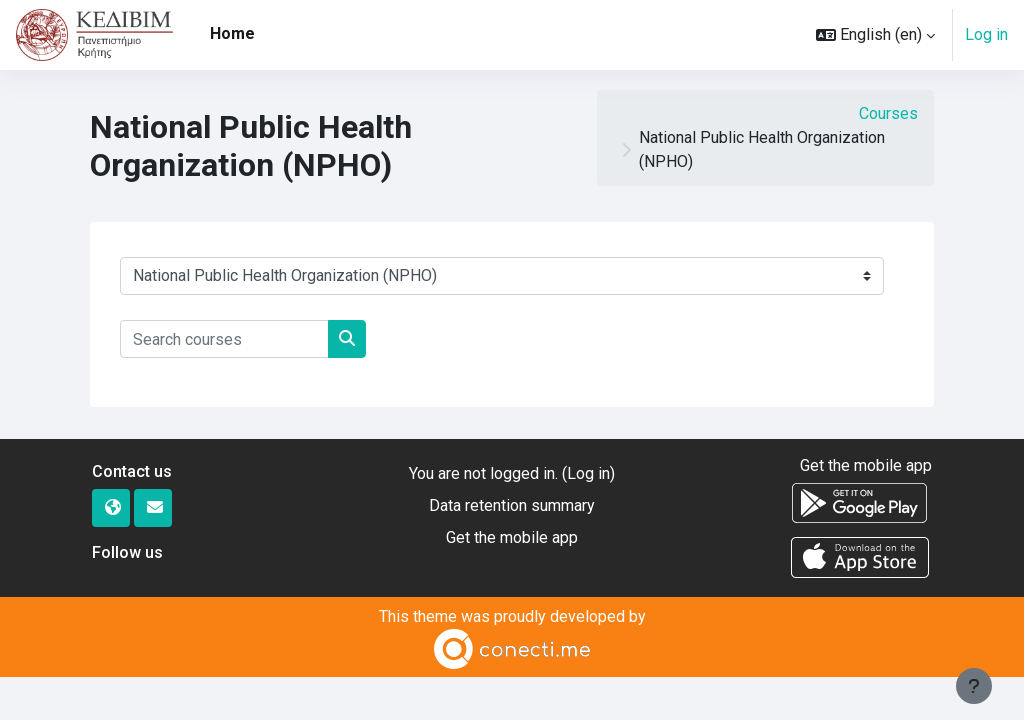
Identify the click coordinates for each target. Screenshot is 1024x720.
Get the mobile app (512, 537)
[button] (875, 35)
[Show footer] (974, 686)
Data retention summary (512, 505)
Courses (888, 113)
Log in (986, 34)
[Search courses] (224, 339)
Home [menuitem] (232, 33)
